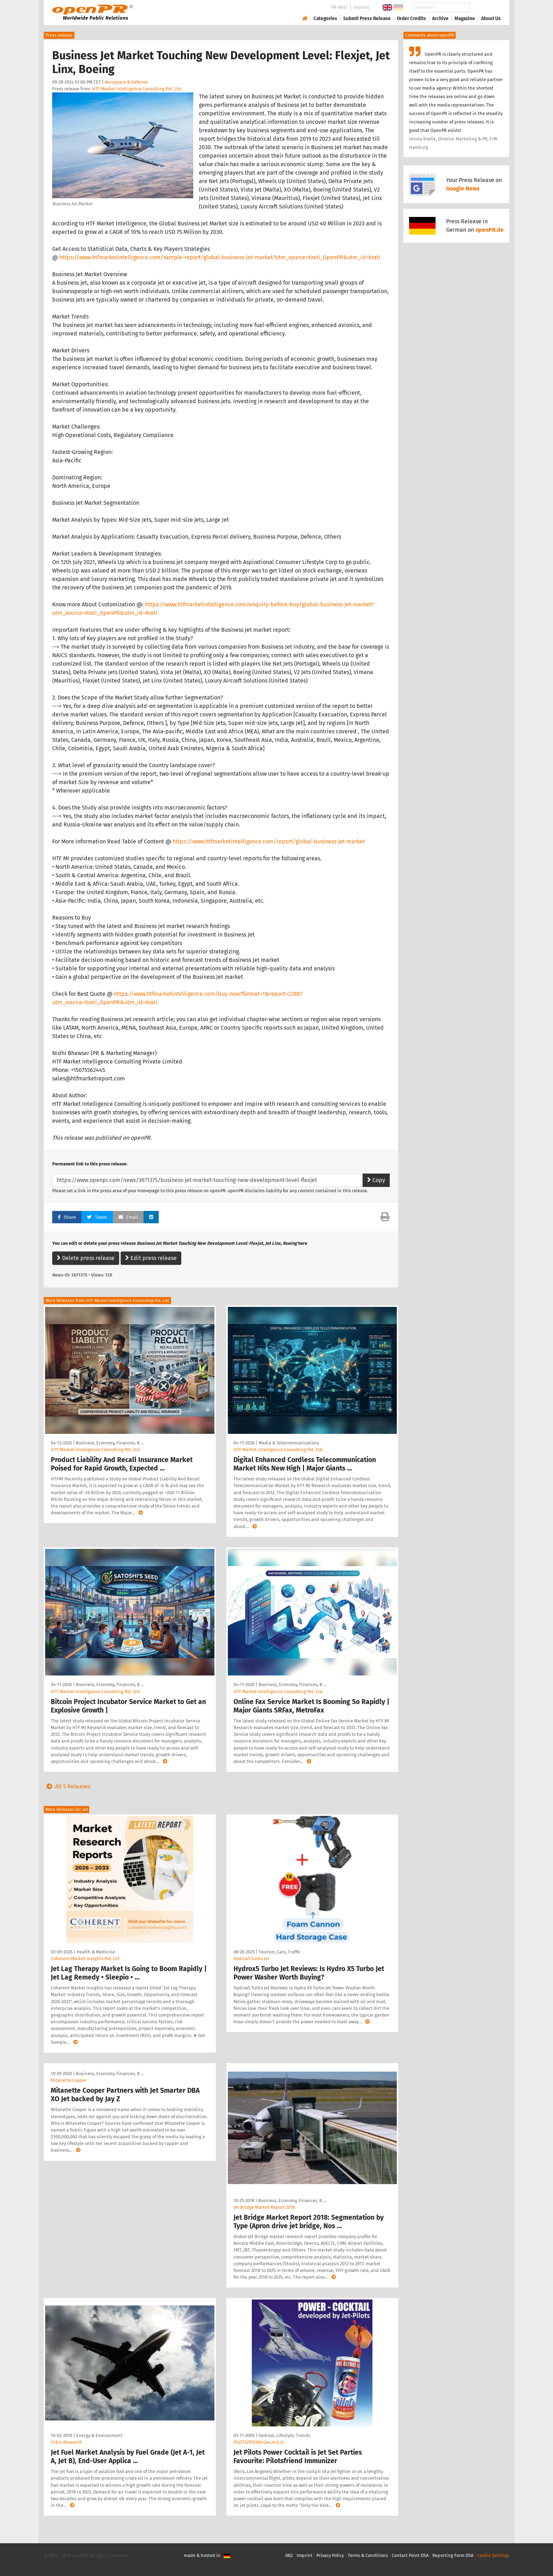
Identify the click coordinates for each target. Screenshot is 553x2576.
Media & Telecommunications (289, 1442)
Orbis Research (66, 2442)
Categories (325, 19)
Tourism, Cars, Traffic (279, 1951)
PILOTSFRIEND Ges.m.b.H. (259, 2442)
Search (485, 8)
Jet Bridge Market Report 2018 (264, 2207)
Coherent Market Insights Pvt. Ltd (85, 1958)
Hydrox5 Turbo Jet (251, 1958)
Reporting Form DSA (452, 2555)
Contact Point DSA (410, 2555)
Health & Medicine (96, 1951)
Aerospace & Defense (126, 82)
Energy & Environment (99, 2435)
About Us (491, 19)
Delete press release (86, 1258)
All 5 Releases (67, 1786)
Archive (440, 19)
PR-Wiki (339, 7)
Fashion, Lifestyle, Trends (284, 2435)
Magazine (465, 19)
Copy (376, 1180)
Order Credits (411, 19)
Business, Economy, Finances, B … (110, 1442)
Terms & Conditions (368, 2555)
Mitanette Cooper (69, 2080)
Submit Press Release (367, 19)
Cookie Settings (493, 2555)
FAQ (289, 2555)
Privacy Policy (330, 2555)
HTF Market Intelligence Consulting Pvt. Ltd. (137, 88)
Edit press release (151, 1258)
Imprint (361, 7)
